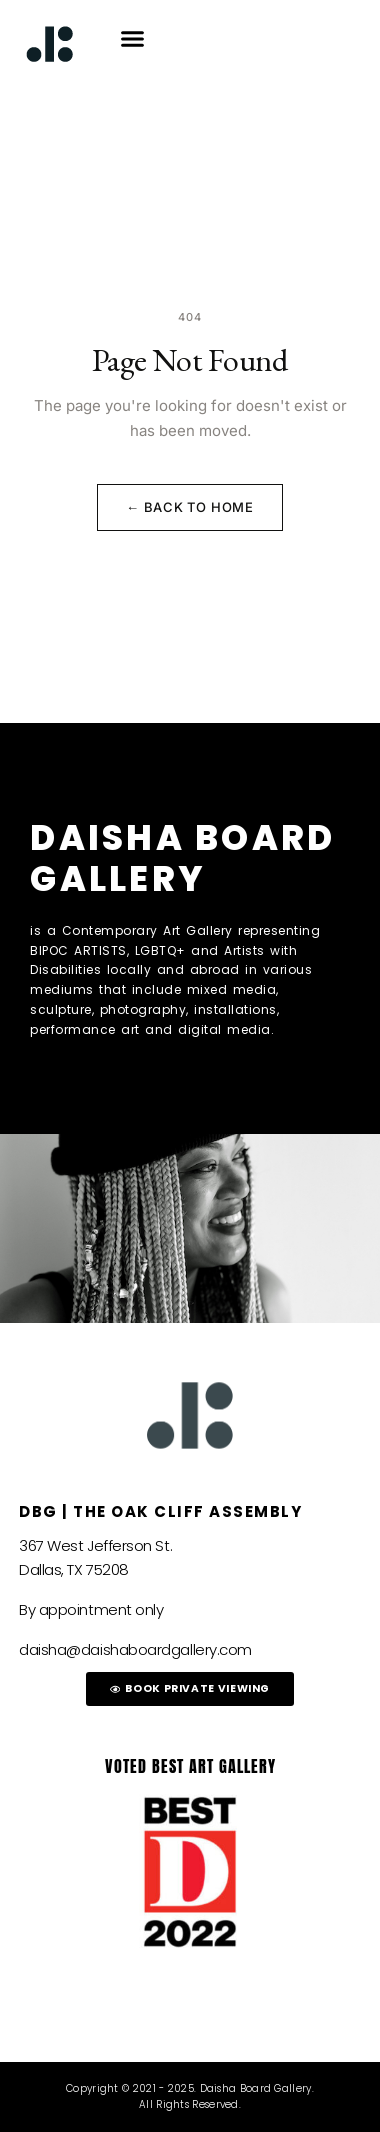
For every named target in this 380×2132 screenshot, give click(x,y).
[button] (133, 39)
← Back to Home (190, 507)
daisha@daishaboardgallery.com (135, 1649)
